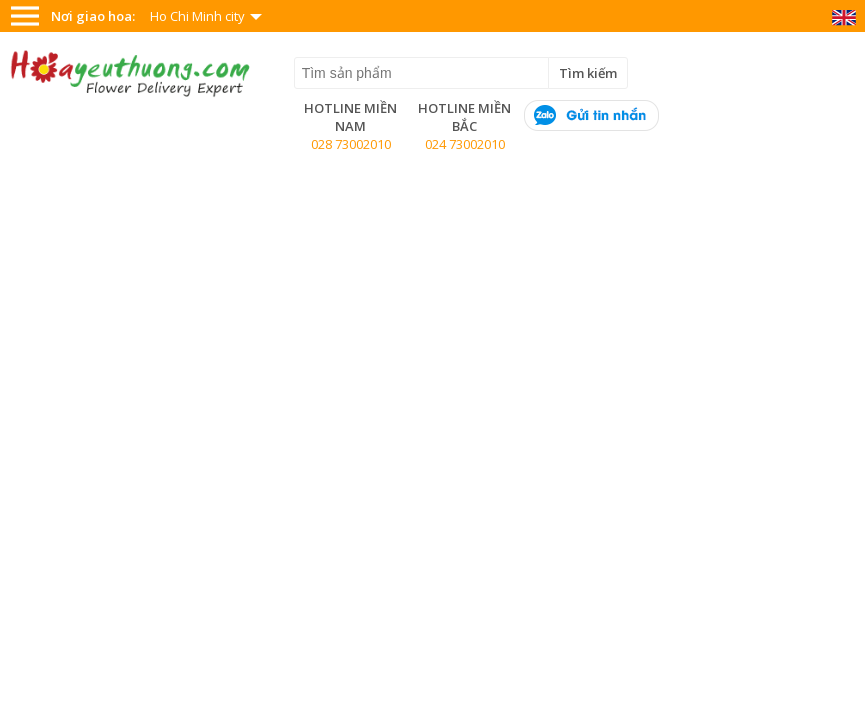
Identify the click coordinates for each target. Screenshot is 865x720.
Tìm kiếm (588, 73)
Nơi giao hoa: (93, 16)
